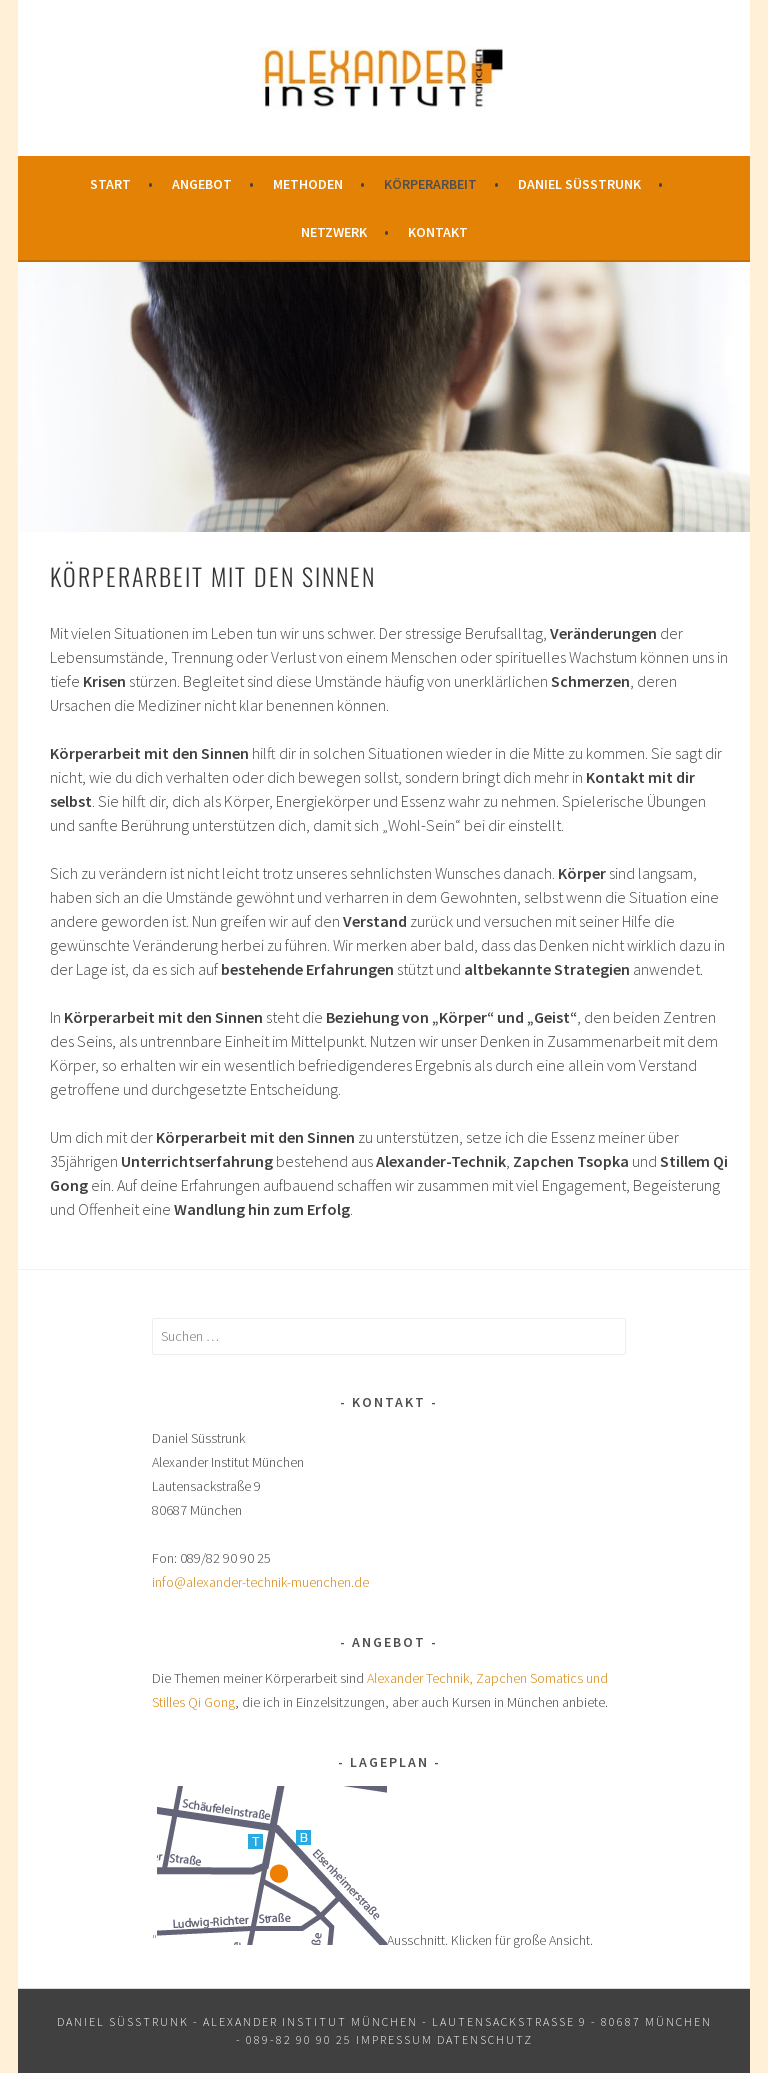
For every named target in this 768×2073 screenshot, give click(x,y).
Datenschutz (485, 2039)
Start (110, 184)
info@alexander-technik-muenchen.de (260, 1582)
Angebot (202, 184)
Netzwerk (334, 232)
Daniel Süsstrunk (579, 184)
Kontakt (438, 232)
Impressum (394, 2039)
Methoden (308, 184)
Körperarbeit (430, 184)
